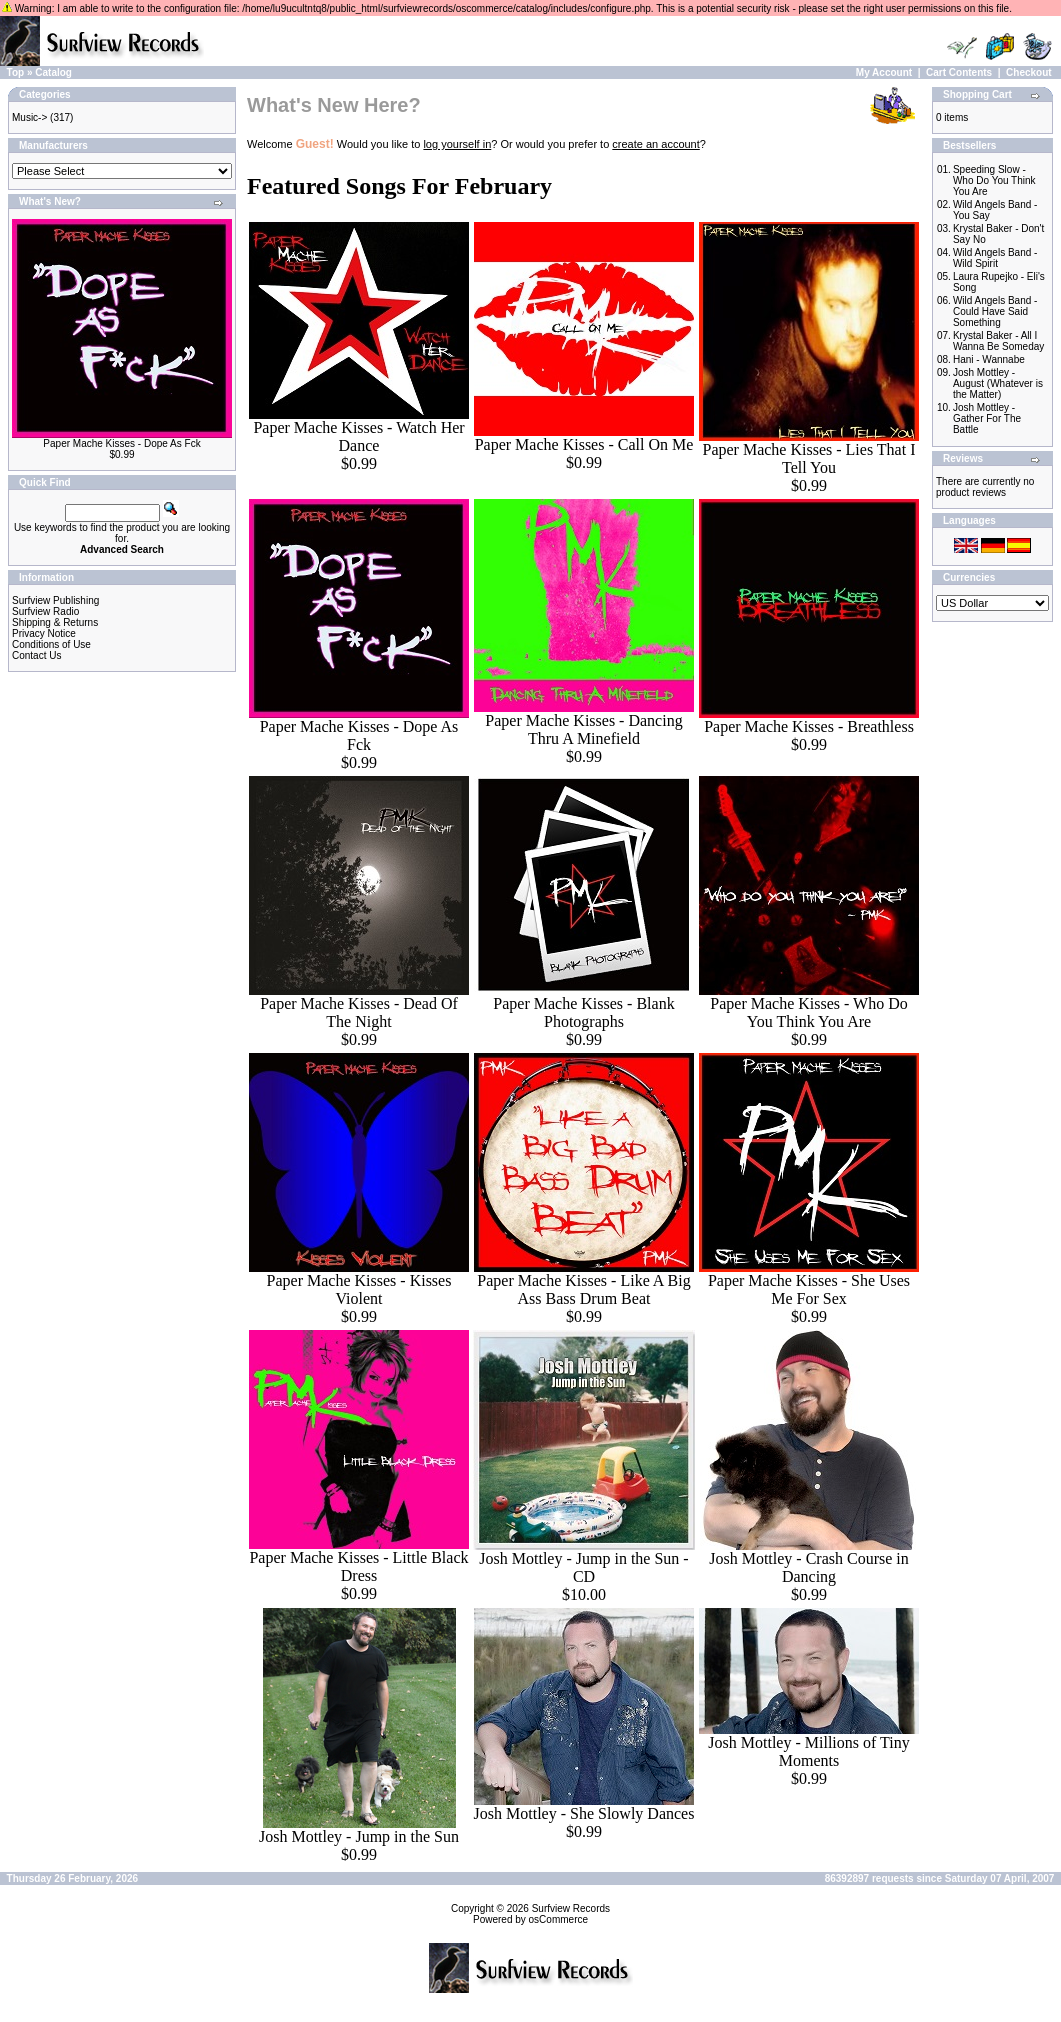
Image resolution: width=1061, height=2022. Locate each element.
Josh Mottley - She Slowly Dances (584, 1813)
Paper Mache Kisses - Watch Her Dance (358, 436)
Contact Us (36, 655)
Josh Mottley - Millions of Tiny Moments (808, 1751)
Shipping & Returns (55, 622)
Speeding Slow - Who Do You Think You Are (994, 180)
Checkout (1029, 72)
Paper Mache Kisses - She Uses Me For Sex (809, 1289)
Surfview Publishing (55, 600)
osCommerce (558, 1919)
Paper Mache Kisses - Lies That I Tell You (809, 458)
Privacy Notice (44, 633)
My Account (884, 72)
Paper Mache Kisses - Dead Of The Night (359, 1012)
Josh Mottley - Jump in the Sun (359, 1836)
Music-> (29, 117)
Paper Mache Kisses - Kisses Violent (359, 1289)
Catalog (53, 72)
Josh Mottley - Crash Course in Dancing (809, 1567)
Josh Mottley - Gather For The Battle (987, 418)
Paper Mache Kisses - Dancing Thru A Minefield (583, 729)
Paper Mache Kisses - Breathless (809, 726)
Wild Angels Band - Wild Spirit (995, 258)
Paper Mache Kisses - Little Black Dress (358, 1566)
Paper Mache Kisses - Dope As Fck (121, 443)
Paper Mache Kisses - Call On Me (584, 444)
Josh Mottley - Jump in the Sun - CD (583, 1567)
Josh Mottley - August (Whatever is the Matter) (998, 383)
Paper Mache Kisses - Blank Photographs (583, 1012)
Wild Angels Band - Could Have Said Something (995, 311)
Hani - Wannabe (989, 359)
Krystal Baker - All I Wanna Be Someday (998, 341)
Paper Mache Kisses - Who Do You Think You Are (808, 1012)
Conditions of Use (51, 644)
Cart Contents (959, 72)
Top (16, 72)
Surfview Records (571, 1908)
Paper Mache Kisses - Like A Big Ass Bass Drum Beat (583, 1289)
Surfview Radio (45, 611)
